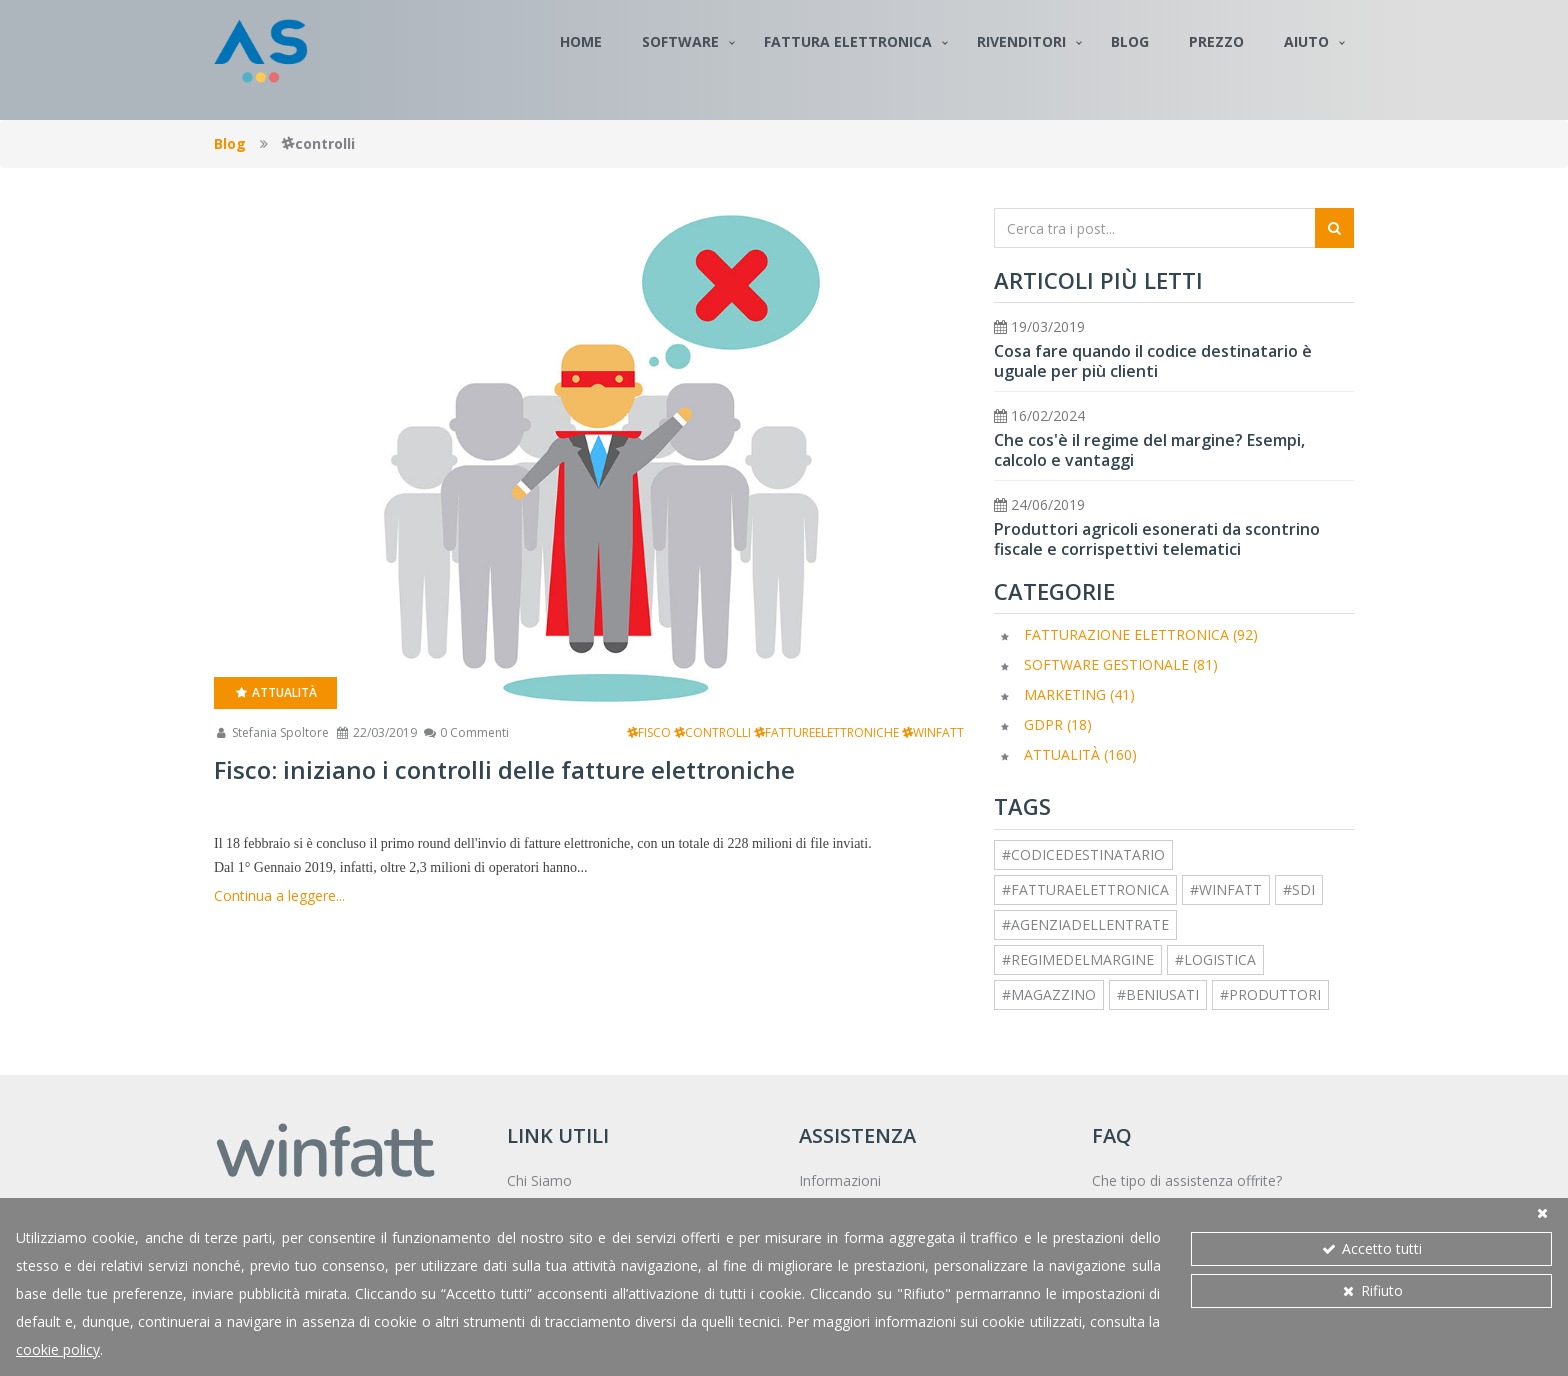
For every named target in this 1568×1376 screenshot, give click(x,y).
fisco (649, 732)
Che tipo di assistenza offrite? (1187, 1180)
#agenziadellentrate (1085, 924)
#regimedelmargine (1078, 959)
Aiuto (1306, 41)
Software (680, 41)
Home (581, 41)
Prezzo (1216, 41)
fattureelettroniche (826, 732)
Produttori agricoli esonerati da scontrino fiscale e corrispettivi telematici (1157, 539)
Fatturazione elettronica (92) (1141, 634)
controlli (712, 732)
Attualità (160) (1080, 754)
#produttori (1270, 994)
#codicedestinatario (1083, 854)
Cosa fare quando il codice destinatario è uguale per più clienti (1153, 361)
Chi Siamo (539, 1180)
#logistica (1215, 959)
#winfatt (1226, 889)
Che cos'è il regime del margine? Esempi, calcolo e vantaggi (1149, 450)
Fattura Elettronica (848, 41)
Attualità (275, 692)
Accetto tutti (1371, 1248)
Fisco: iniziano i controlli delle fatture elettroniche (504, 769)
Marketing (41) (1079, 694)
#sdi (1299, 889)
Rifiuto (1371, 1290)
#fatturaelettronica (1085, 889)
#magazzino (1049, 994)
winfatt (933, 732)
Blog (1130, 41)
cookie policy (58, 1349)
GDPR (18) (1058, 724)
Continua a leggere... (279, 895)
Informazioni (840, 1180)
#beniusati (1158, 994)
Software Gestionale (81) (1121, 664)
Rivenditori (1021, 41)
